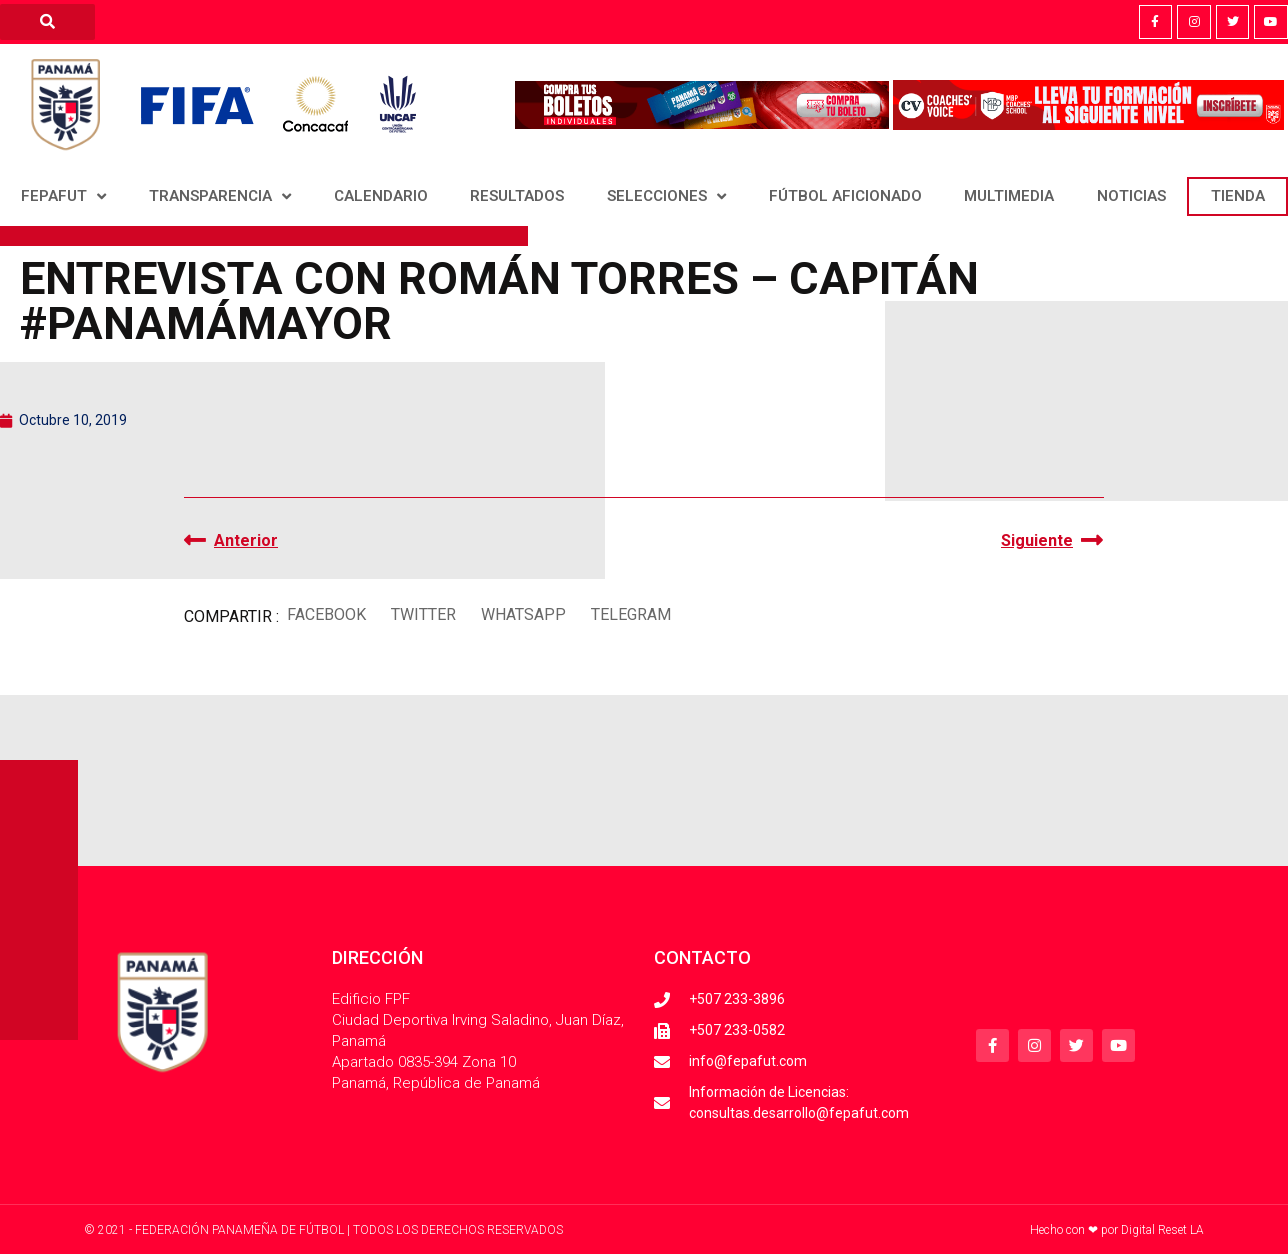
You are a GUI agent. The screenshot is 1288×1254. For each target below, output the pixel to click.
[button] (326, 614)
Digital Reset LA (1162, 1230)
